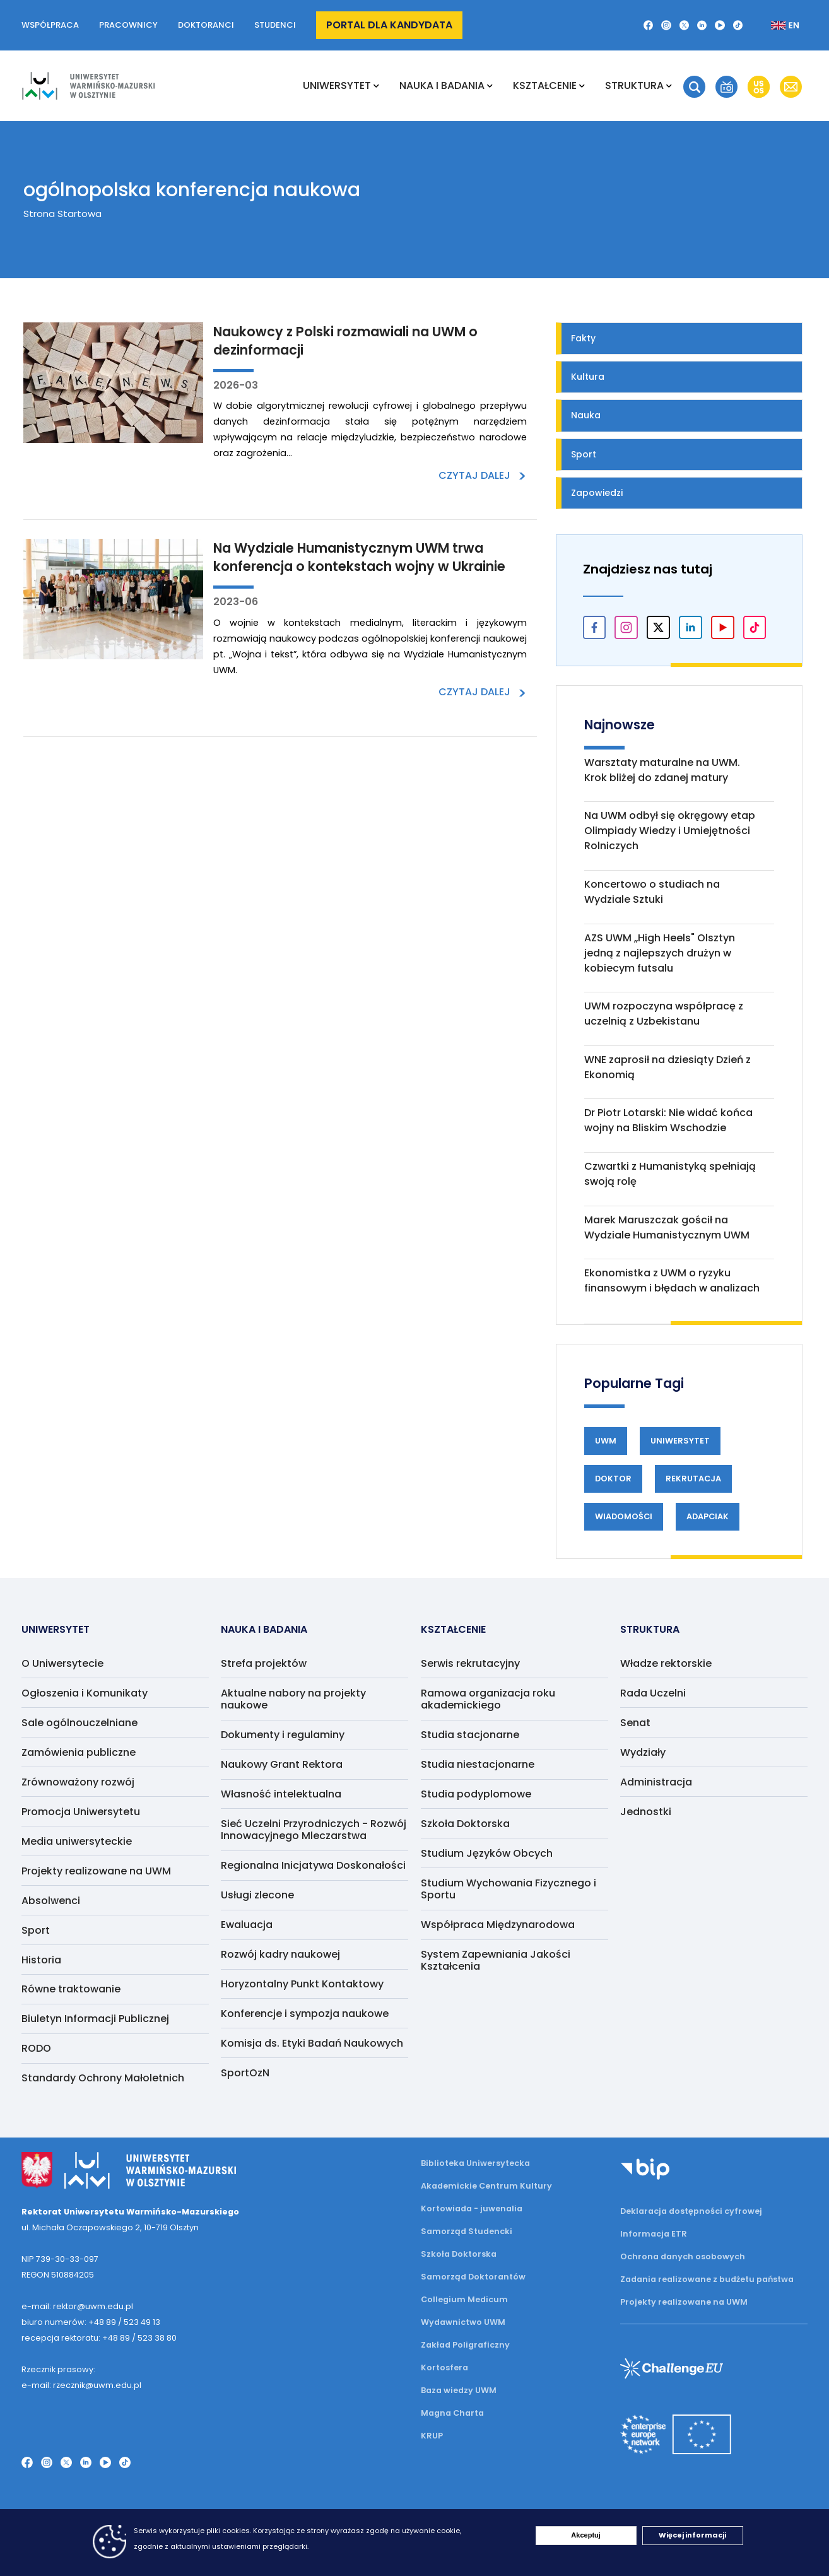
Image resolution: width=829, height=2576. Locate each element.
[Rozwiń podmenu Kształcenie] (582, 86)
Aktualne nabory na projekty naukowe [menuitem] (293, 1699)
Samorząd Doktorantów (473, 2276)
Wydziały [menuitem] (643, 1752)
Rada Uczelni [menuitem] (653, 1693)
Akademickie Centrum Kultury (486, 2185)
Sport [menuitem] (35, 1930)
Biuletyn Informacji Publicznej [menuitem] (95, 2018)
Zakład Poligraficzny (465, 2344)
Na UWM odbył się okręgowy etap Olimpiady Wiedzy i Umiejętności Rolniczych (669, 830)
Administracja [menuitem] (656, 1782)
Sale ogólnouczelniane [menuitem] (79, 1722)
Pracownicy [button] (128, 25)
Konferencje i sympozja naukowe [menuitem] (305, 2013)
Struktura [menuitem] (634, 85)
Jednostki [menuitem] (645, 1811)
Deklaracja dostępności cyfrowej (691, 2211)
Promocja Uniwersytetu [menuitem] (80, 1811)
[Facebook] (649, 25)
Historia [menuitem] (41, 1960)
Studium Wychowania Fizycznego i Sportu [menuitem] (508, 1889)
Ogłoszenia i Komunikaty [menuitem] (84, 1693)
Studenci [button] (275, 25)
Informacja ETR (653, 2233)
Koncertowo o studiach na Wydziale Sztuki (652, 892)
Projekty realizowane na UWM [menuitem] (96, 1871)
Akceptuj (585, 2535)
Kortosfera (444, 2367)
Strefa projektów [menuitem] (264, 1663)
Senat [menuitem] (635, 1722)
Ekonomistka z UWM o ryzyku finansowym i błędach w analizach (672, 1280)
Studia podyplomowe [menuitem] (476, 1794)
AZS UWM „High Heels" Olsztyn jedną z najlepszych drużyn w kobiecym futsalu (659, 953)
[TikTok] (738, 25)
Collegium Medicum (464, 2299)
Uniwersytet (680, 1440)
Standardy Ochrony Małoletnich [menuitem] (102, 2078)
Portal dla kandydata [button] (389, 25)
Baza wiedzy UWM (459, 2390)
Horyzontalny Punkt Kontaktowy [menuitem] (302, 1984)
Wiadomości (623, 1516)
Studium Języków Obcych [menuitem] (487, 1853)
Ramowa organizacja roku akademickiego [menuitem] (488, 1699)
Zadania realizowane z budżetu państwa (707, 2279)
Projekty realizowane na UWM (684, 2302)
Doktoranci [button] (206, 25)
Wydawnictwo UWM (463, 2322)
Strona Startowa (62, 213)
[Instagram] (666, 25)
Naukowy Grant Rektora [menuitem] (282, 1764)
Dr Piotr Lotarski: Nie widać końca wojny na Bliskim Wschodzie (668, 1120)
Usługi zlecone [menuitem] (257, 1895)
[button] (694, 87)
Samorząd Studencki (466, 2231)
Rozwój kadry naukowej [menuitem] (280, 1954)
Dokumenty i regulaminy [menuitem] (282, 1734)
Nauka (586, 415)
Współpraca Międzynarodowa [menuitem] (498, 1924)
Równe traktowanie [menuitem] (71, 1989)
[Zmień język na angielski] (775, 25)
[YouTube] (719, 25)
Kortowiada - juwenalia (471, 2208)
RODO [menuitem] (36, 2048)
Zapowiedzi (597, 492)
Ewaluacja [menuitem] (247, 1924)
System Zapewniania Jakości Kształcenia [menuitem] (495, 1960)
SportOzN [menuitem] (245, 2073)
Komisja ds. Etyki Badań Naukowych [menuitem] (312, 2043)
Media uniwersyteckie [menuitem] (76, 1841)
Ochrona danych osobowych (682, 2256)
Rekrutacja (693, 1478)
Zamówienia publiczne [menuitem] (78, 1752)
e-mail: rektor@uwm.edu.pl (77, 2306)
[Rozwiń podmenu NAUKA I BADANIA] (490, 86)
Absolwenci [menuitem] (50, 1900)
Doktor (613, 1478)
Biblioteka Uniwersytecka (475, 2163)
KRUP (432, 2435)
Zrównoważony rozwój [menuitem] (77, 1782)
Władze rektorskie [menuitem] (666, 1663)
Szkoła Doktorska (459, 2254)
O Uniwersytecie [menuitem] (62, 1663)
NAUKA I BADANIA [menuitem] (442, 85)
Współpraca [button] (50, 25)
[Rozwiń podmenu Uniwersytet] (376, 86)
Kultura (587, 376)
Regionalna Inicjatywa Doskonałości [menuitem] (313, 1865)
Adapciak (707, 1516)
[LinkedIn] (702, 25)
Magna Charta (452, 2413)
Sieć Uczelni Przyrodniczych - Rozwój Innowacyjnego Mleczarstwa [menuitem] (313, 1829)
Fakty (583, 338)
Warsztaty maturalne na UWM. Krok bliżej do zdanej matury (662, 770)
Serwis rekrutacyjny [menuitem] (470, 1663)
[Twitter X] (684, 25)
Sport (583, 454)
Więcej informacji (692, 2535)
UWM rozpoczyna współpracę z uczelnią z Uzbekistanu (663, 1013)
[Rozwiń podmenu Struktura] (669, 86)
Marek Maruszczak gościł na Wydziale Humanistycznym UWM (667, 1227)
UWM (605, 1440)
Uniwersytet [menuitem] (337, 85)
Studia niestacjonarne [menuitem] (477, 1764)
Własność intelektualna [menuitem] (281, 1794)
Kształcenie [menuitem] (545, 85)
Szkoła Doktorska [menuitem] (465, 1823)
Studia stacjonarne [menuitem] (470, 1734)
